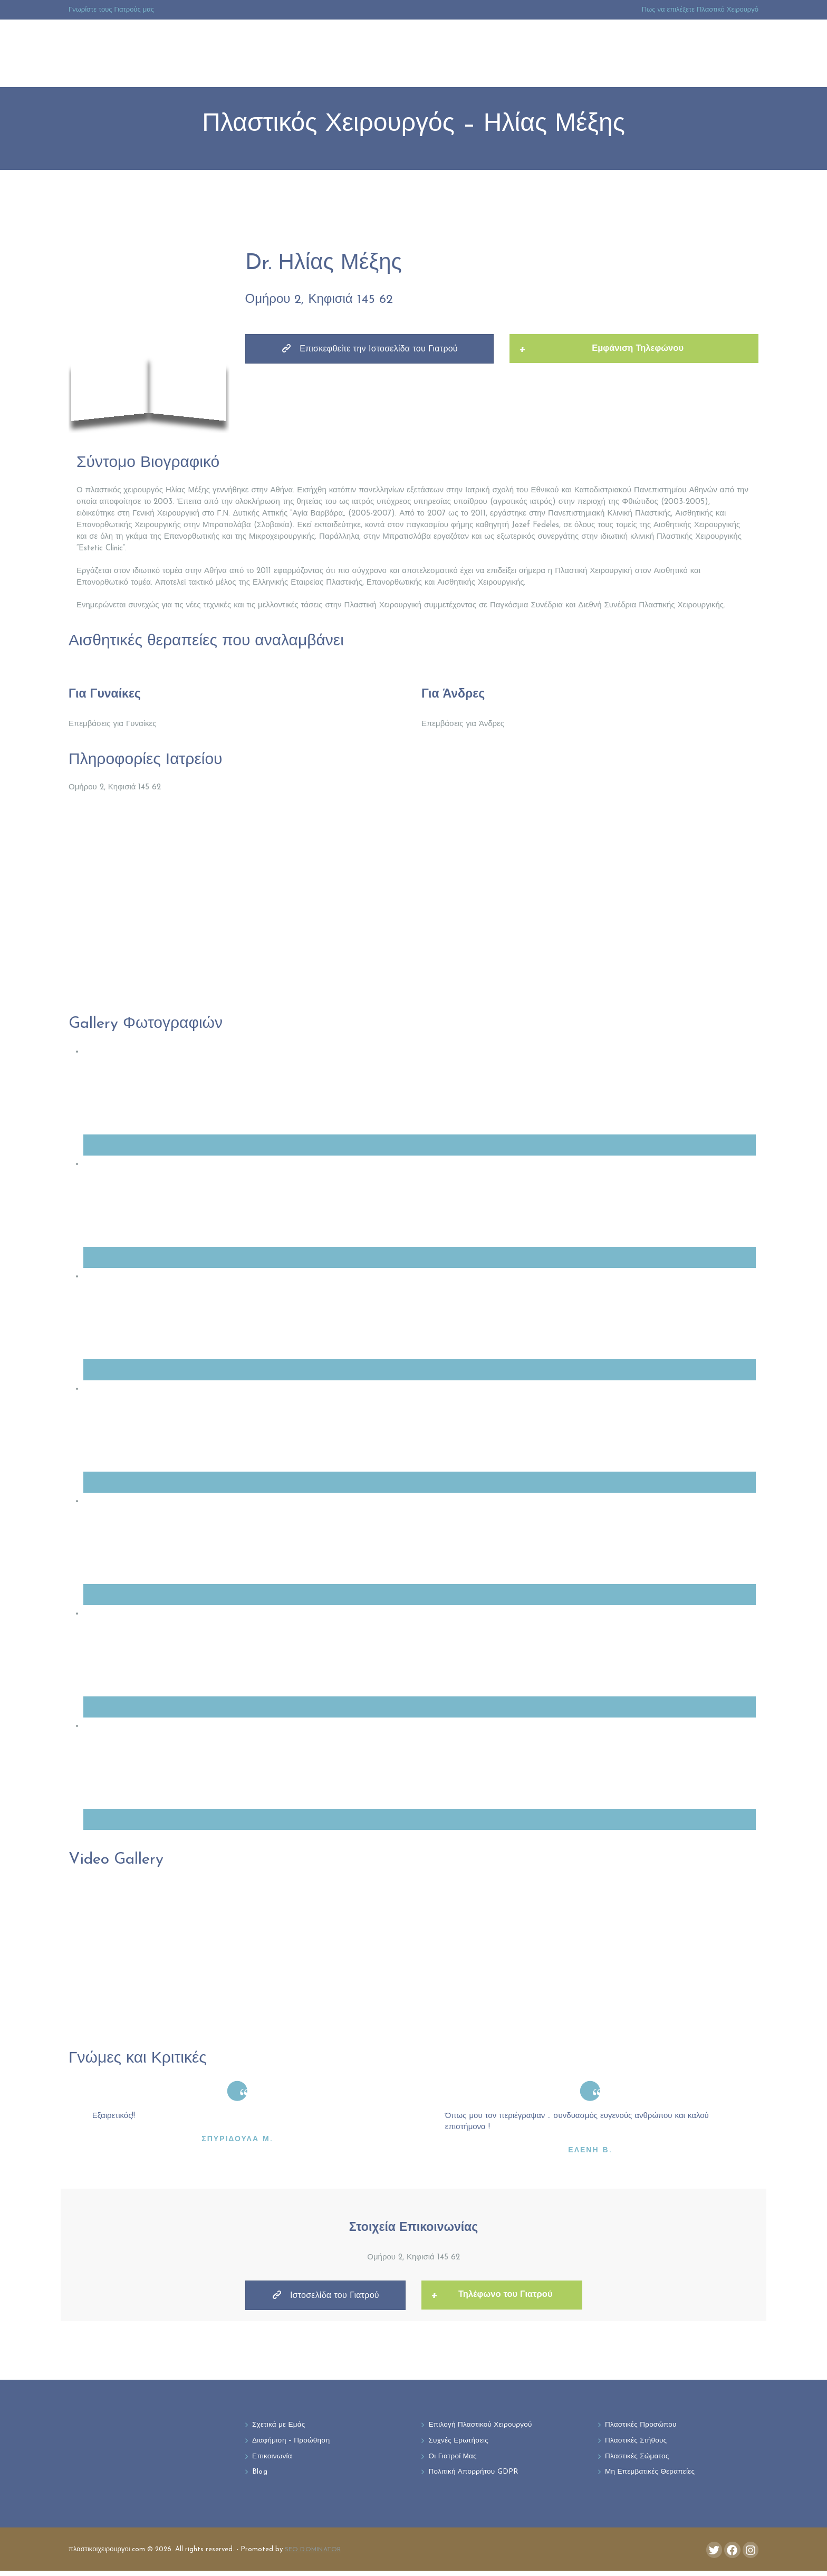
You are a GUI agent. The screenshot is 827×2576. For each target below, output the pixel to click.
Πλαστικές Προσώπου (643, 2427)
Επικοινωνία (273, 2460)
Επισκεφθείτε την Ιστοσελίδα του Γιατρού (370, 351)
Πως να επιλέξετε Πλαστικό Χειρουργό (700, 9)
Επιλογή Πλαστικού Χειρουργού (485, 2427)
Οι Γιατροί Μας (455, 2460)
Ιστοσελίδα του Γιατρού (325, 2297)
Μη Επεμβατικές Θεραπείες (653, 2476)
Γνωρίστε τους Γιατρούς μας (111, 9)
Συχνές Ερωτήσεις (461, 2444)
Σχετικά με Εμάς (281, 2427)
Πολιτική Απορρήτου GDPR (477, 2476)
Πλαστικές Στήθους (638, 2444)
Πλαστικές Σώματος (639, 2460)
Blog (259, 2476)
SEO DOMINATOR (315, 2554)
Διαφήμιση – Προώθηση (295, 2444)
